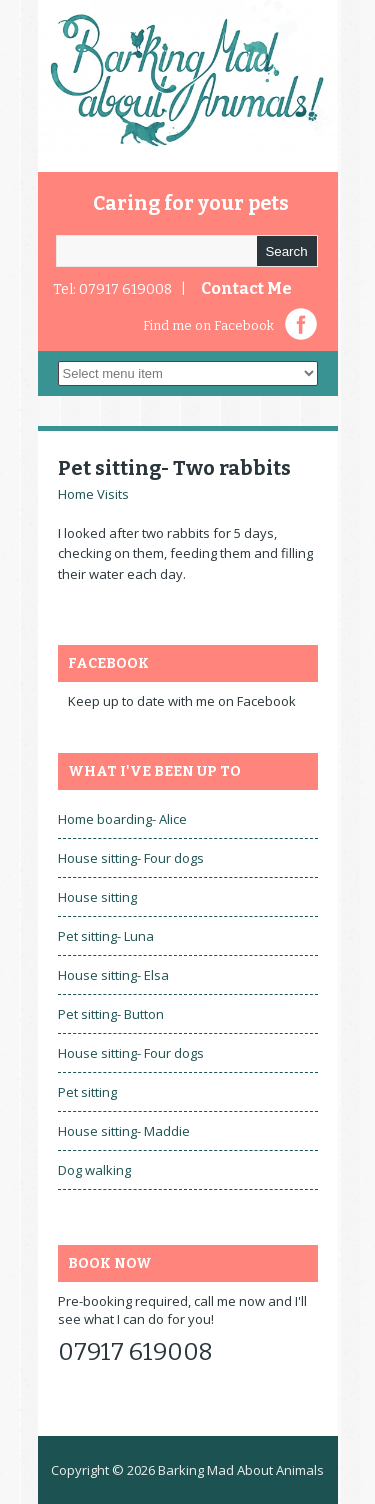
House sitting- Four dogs (131, 858)
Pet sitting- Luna (106, 936)
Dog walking (94, 1170)
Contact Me (246, 288)
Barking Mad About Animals (241, 1470)
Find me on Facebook (208, 325)
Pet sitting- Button (111, 1014)
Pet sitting (87, 1092)
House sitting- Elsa (113, 975)
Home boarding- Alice (122, 819)
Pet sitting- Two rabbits (174, 468)
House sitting (97, 897)
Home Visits (93, 494)
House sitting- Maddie (124, 1131)
